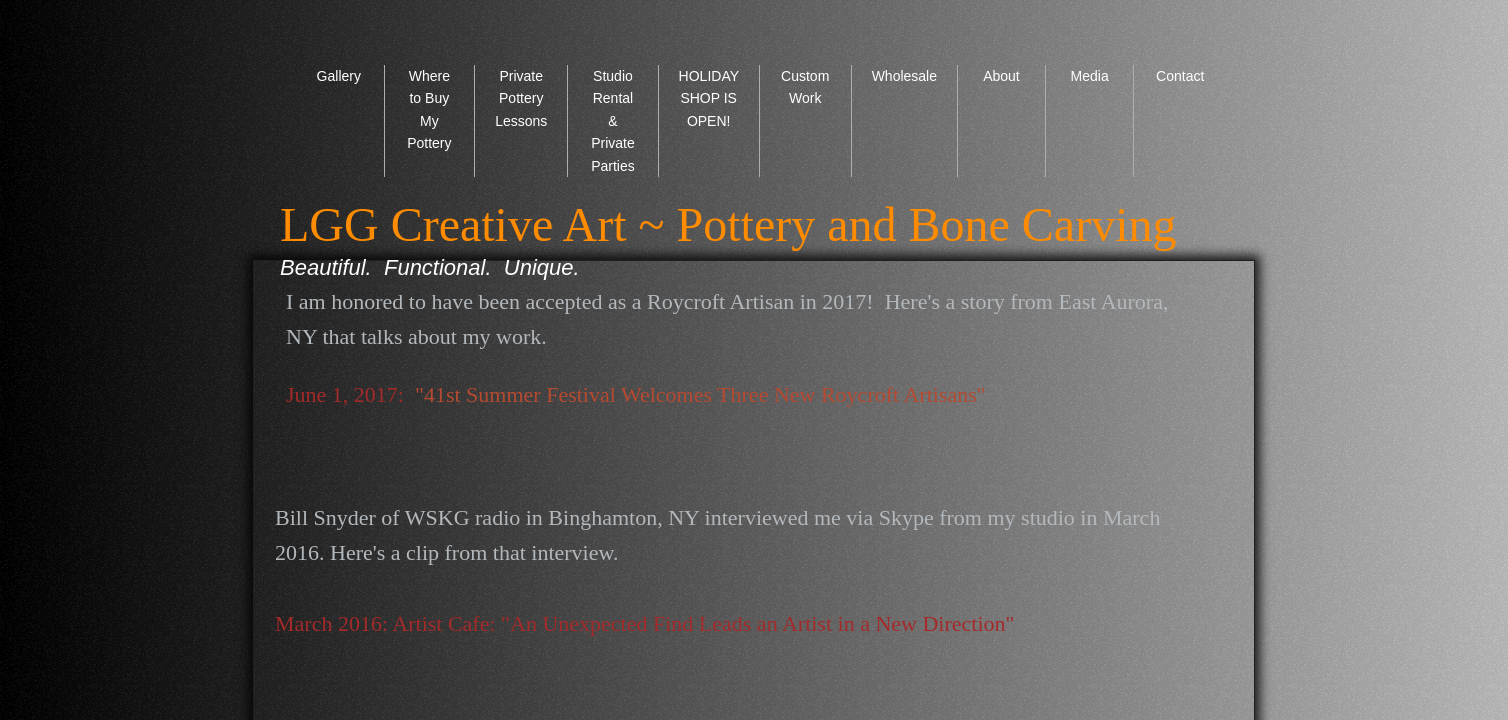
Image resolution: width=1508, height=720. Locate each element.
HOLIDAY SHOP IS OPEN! (709, 98)
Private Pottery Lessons (521, 98)
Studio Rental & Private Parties (613, 121)
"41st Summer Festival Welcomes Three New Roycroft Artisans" (700, 394)
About (1001, 76)
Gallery (339, 76)
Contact (1180, 76)
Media (1090, 76)
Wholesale (904, 76)
